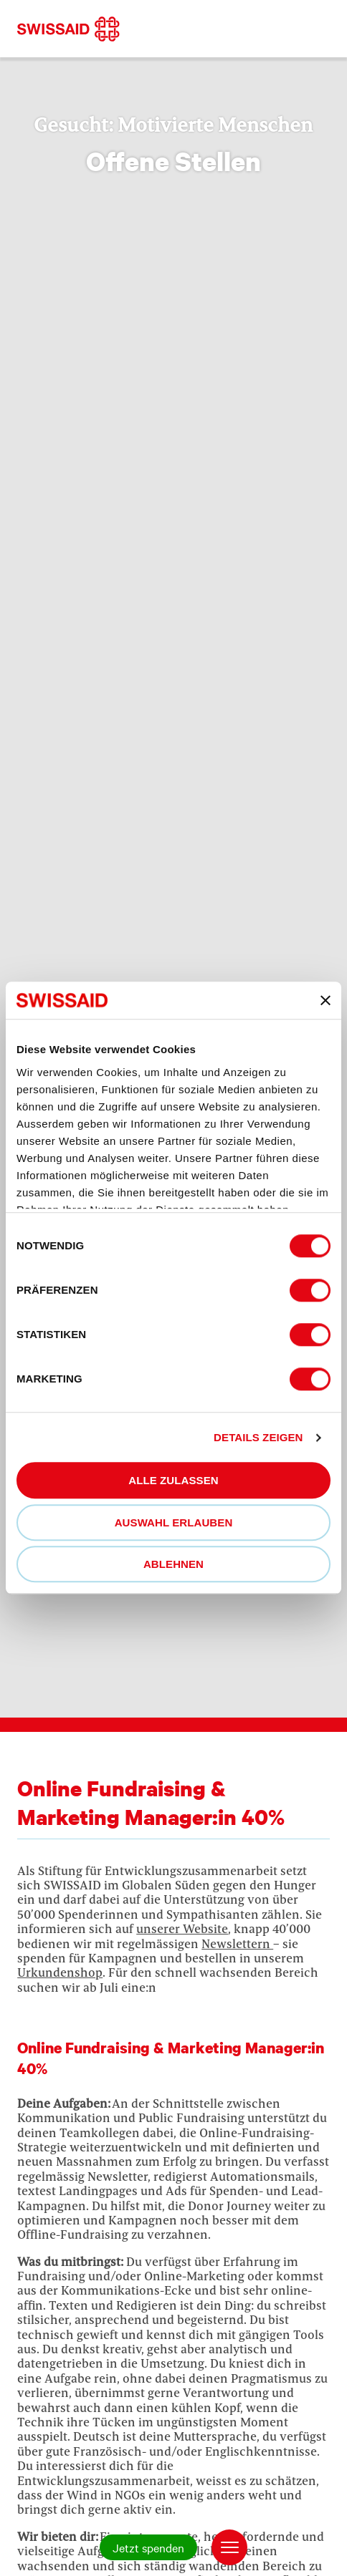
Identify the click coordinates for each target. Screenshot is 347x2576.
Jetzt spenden (148, 2547)
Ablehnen (173, 1565)
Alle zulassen (173, 1481)
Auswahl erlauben (174, 1522)
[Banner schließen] (325, 1000)
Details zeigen (258, 1437)
